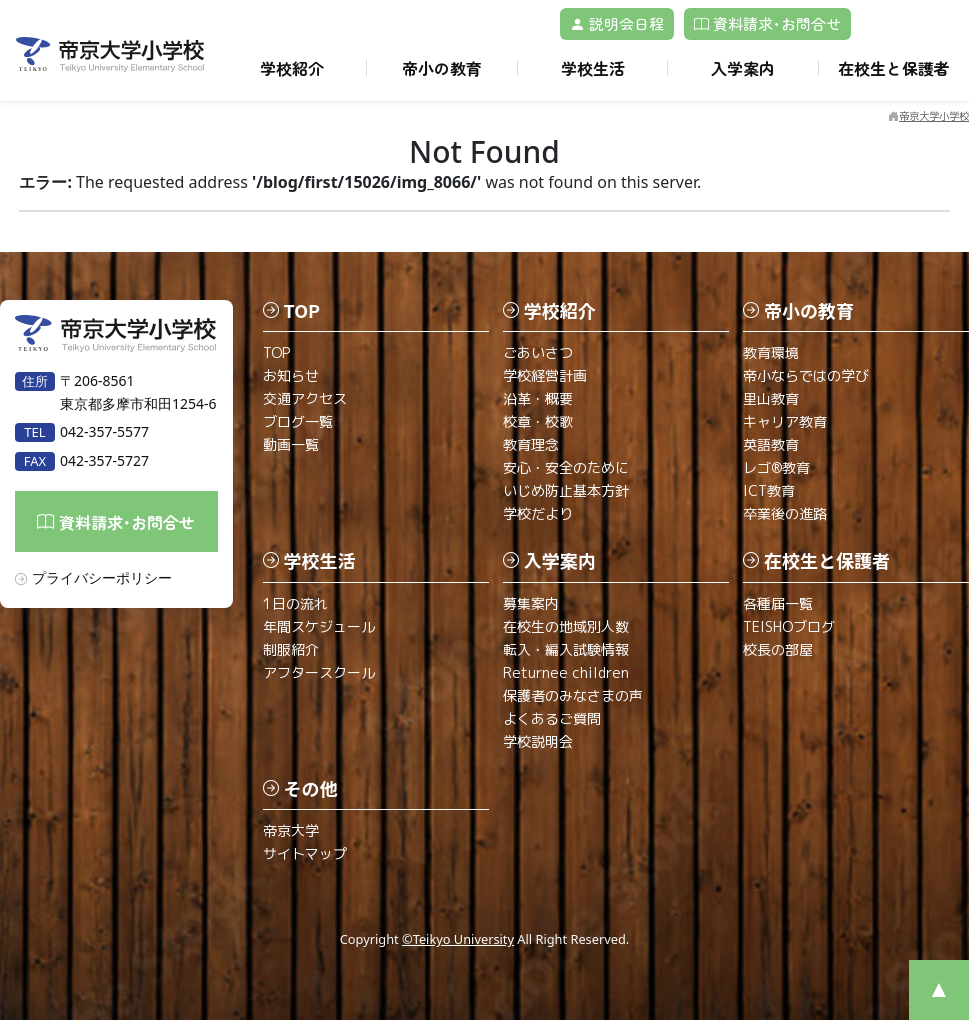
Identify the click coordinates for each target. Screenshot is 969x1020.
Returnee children (566, 672)
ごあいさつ (538, 352)
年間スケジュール (319, 626)
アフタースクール (319, 672)
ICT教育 (769, 490)
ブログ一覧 (298, 421)
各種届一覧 (778, 603)
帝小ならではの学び (806, 375)
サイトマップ (305, 853)
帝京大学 (291, 830)
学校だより (538, 513)
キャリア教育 (785, 421)
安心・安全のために (566, 467)
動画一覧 (291, 444)
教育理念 (531, 444)
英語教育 (771, 444)
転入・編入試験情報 (566, 649)
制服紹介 (291, 649)
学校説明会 (538, 741)
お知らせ (291, 375)
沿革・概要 (538, 398)
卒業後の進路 (785, 513)
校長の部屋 (778, 649)
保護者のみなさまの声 (573, 695)
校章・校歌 (538, 421)
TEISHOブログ (789, 626)
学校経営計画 (545, 375)
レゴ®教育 (776, 467)
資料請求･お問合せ (767, 23)
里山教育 (771, 398)
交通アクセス (305, 398)
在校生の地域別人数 (566, 626)
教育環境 (771, 352)
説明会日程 (617, 23)
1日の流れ (295, 603)
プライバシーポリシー (102, 577)
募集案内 (531, 603)
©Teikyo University (458, 939)
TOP (276, 352)
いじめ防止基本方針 (566, 490)
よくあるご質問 (552, 718)
